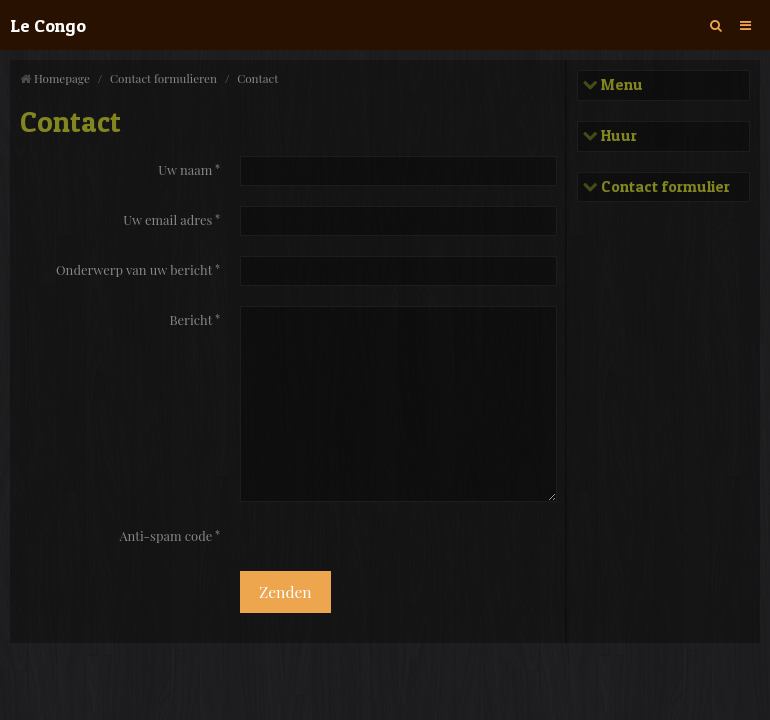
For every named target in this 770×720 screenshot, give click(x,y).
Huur (617, 136)
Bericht (190, 319)
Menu (620, 85)
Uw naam (185, 169)
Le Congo (48, 25)
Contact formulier (663, 187)
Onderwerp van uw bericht (134, 269)
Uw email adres (167, 219)
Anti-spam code (165, 535)
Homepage (62, 78)
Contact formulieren (163, 78)
